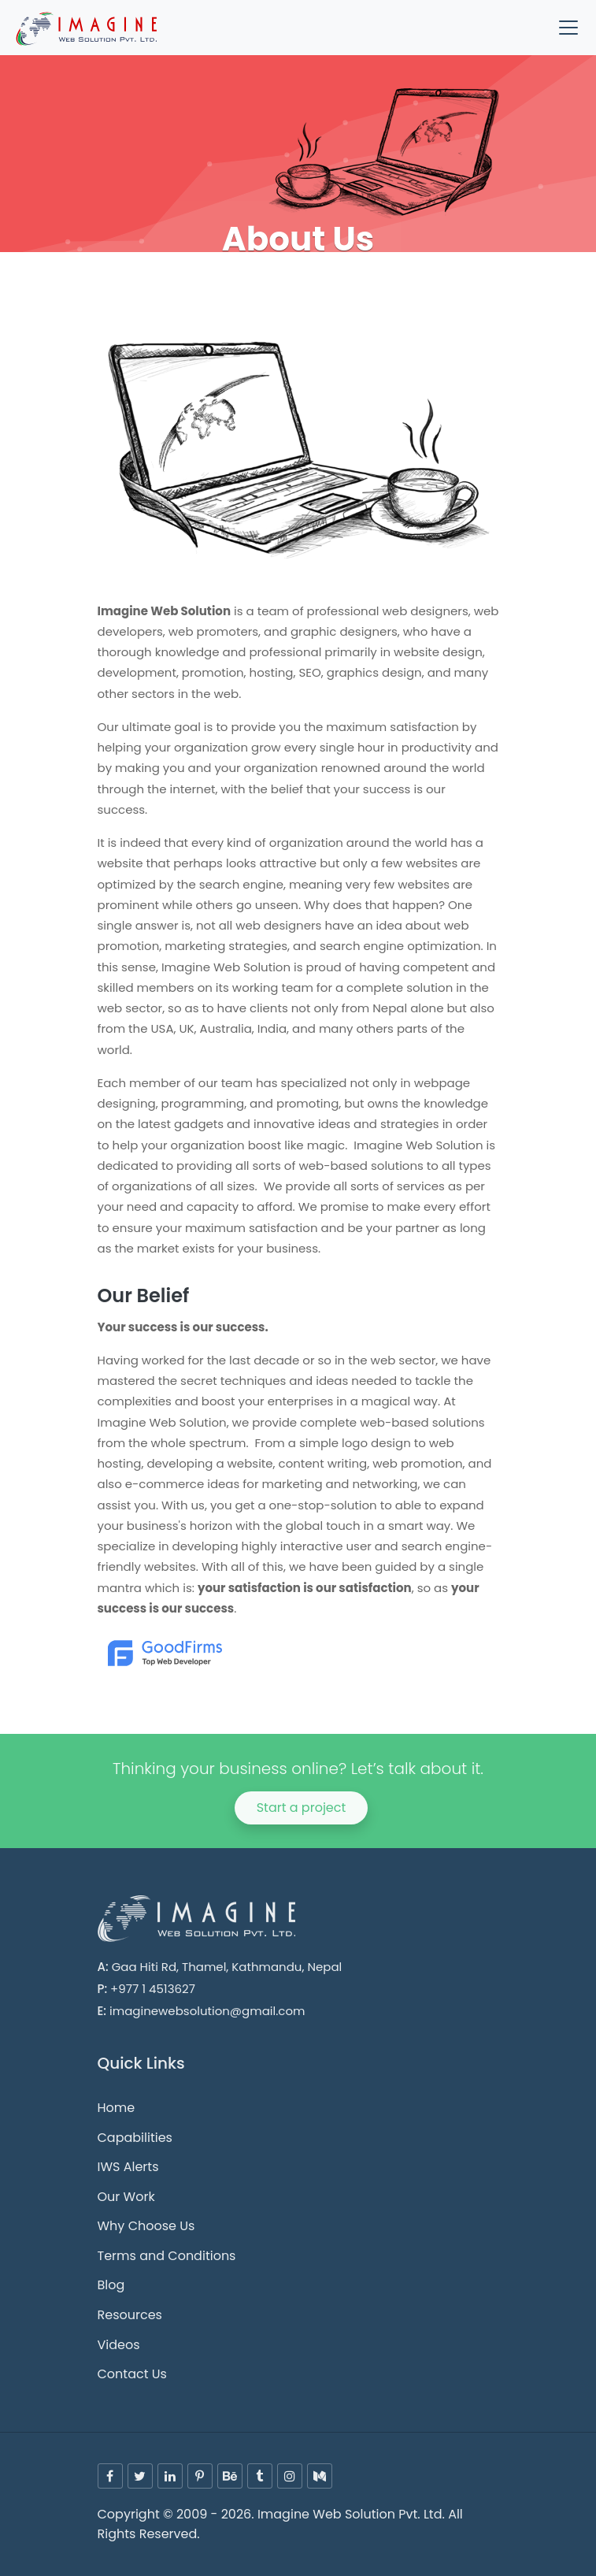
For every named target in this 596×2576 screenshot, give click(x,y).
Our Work (126, 2197)
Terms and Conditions (167, 2256)
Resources (130, 2315)
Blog (111, 2285)
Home (116, 2108)
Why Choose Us (146, 2226)
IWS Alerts (128, 2167)
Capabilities (135, 2138)
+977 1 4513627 (152, 1988)
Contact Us (132, 2374)
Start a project (301, 1807)
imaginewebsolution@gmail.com (207, 2011)
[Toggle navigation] (568, 27)
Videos (119, 2345)
